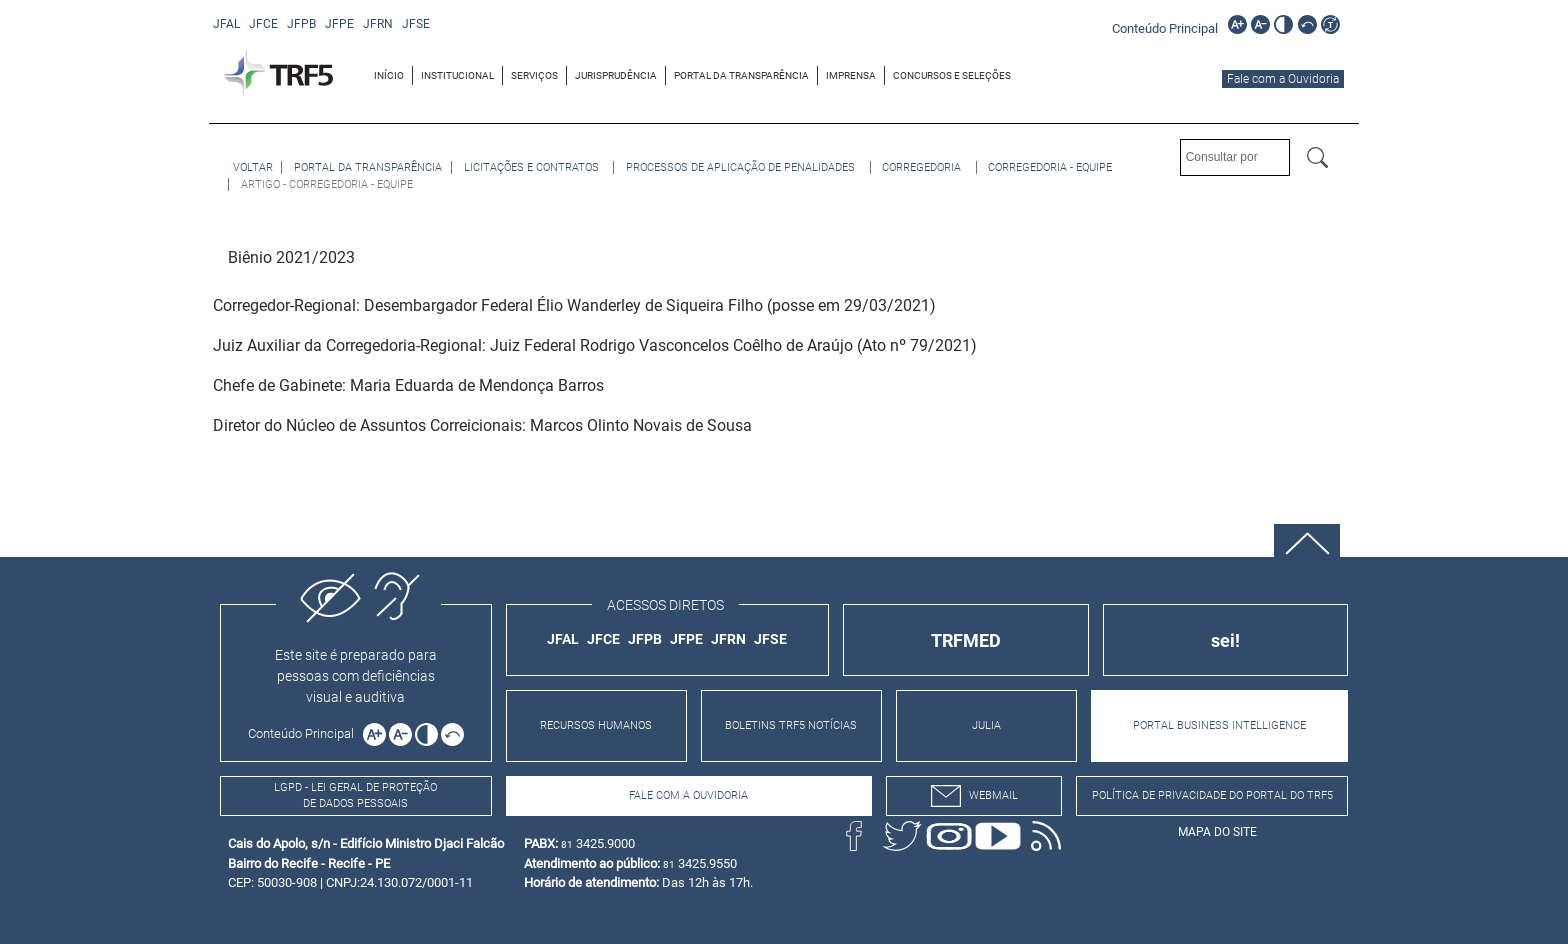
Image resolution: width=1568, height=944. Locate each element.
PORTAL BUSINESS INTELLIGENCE (1219, 725)
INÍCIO (389, 75)
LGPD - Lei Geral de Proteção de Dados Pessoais (355, 796)
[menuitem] (389, 75)
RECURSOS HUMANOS (596, 725)
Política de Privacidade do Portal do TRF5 (1212, 795)
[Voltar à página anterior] (253, 167)
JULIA (986, 725)
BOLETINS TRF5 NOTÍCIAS (791, 725)
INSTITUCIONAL (457, 75)
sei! (1225, 640)
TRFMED (966, 640)
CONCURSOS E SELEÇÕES (952, 75)
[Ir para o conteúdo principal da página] (1168, 27)
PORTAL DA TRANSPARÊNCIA (741, 75)
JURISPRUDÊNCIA (616, 75)
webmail (974, 796)
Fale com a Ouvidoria (1283, 79)
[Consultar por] (1235, 157)
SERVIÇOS (534, 75)
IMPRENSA (851, 75)
